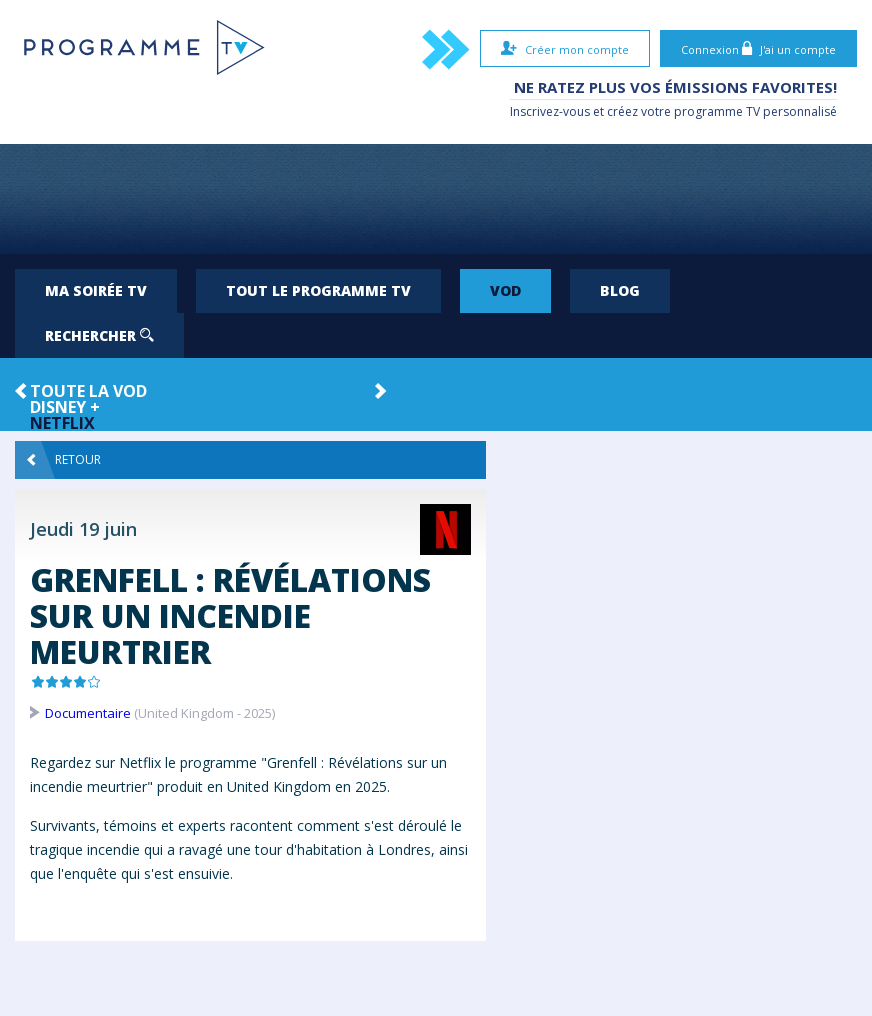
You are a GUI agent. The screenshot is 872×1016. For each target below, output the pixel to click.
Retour (64, 460)
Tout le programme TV (318, 290)
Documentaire (88, 713)
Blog (620, 290)
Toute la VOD (88, 391)
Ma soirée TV (96, 290)
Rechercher (99, 335)
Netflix (62, 423)
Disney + (65, 407)
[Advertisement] (436, 199)
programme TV (717, 111)
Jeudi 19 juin (83, 529)
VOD (505, 290)
